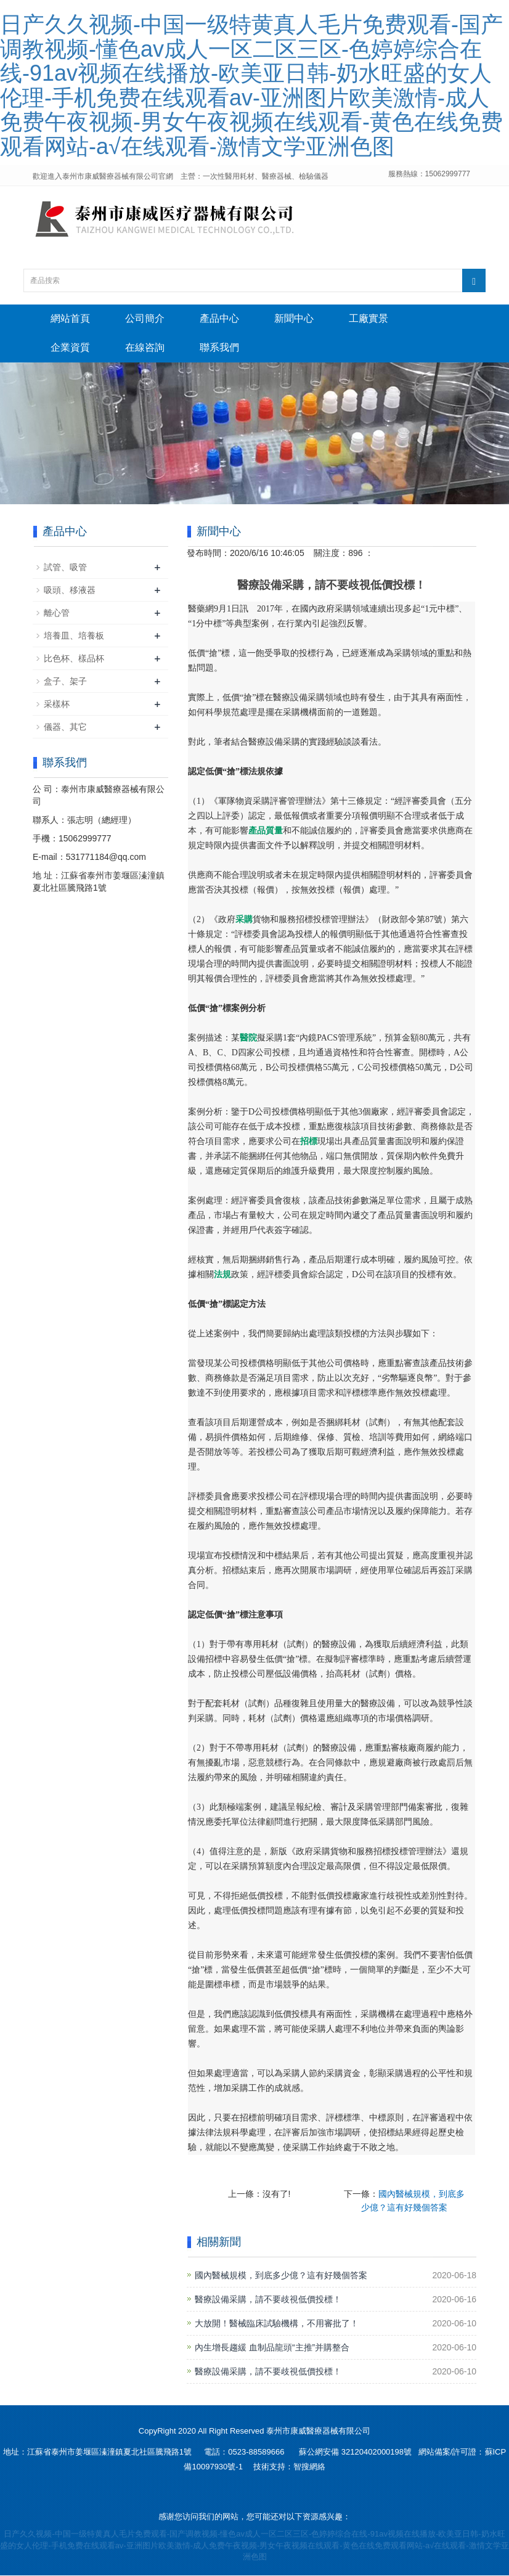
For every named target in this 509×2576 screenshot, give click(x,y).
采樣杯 (57, 704)
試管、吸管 (65, 568)
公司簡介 (147, 319)
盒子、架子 (65, 682)
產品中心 (223, 319)
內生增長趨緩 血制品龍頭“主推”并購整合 (272, 2348)
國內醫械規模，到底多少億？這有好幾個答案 (281, 2276)
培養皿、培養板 (74, 636)
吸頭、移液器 (70, 590)
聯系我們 (223, 348)
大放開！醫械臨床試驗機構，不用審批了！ (277, 2324)
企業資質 (71, 348)
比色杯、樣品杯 (74, 659)
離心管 (57, 613)
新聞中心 (300, 319)
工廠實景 (376, 319)
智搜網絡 (309, 2467)
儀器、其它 (65, 727)
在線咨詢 (147, 348)
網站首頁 (71, 319)
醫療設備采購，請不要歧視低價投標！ (268, 2300)
